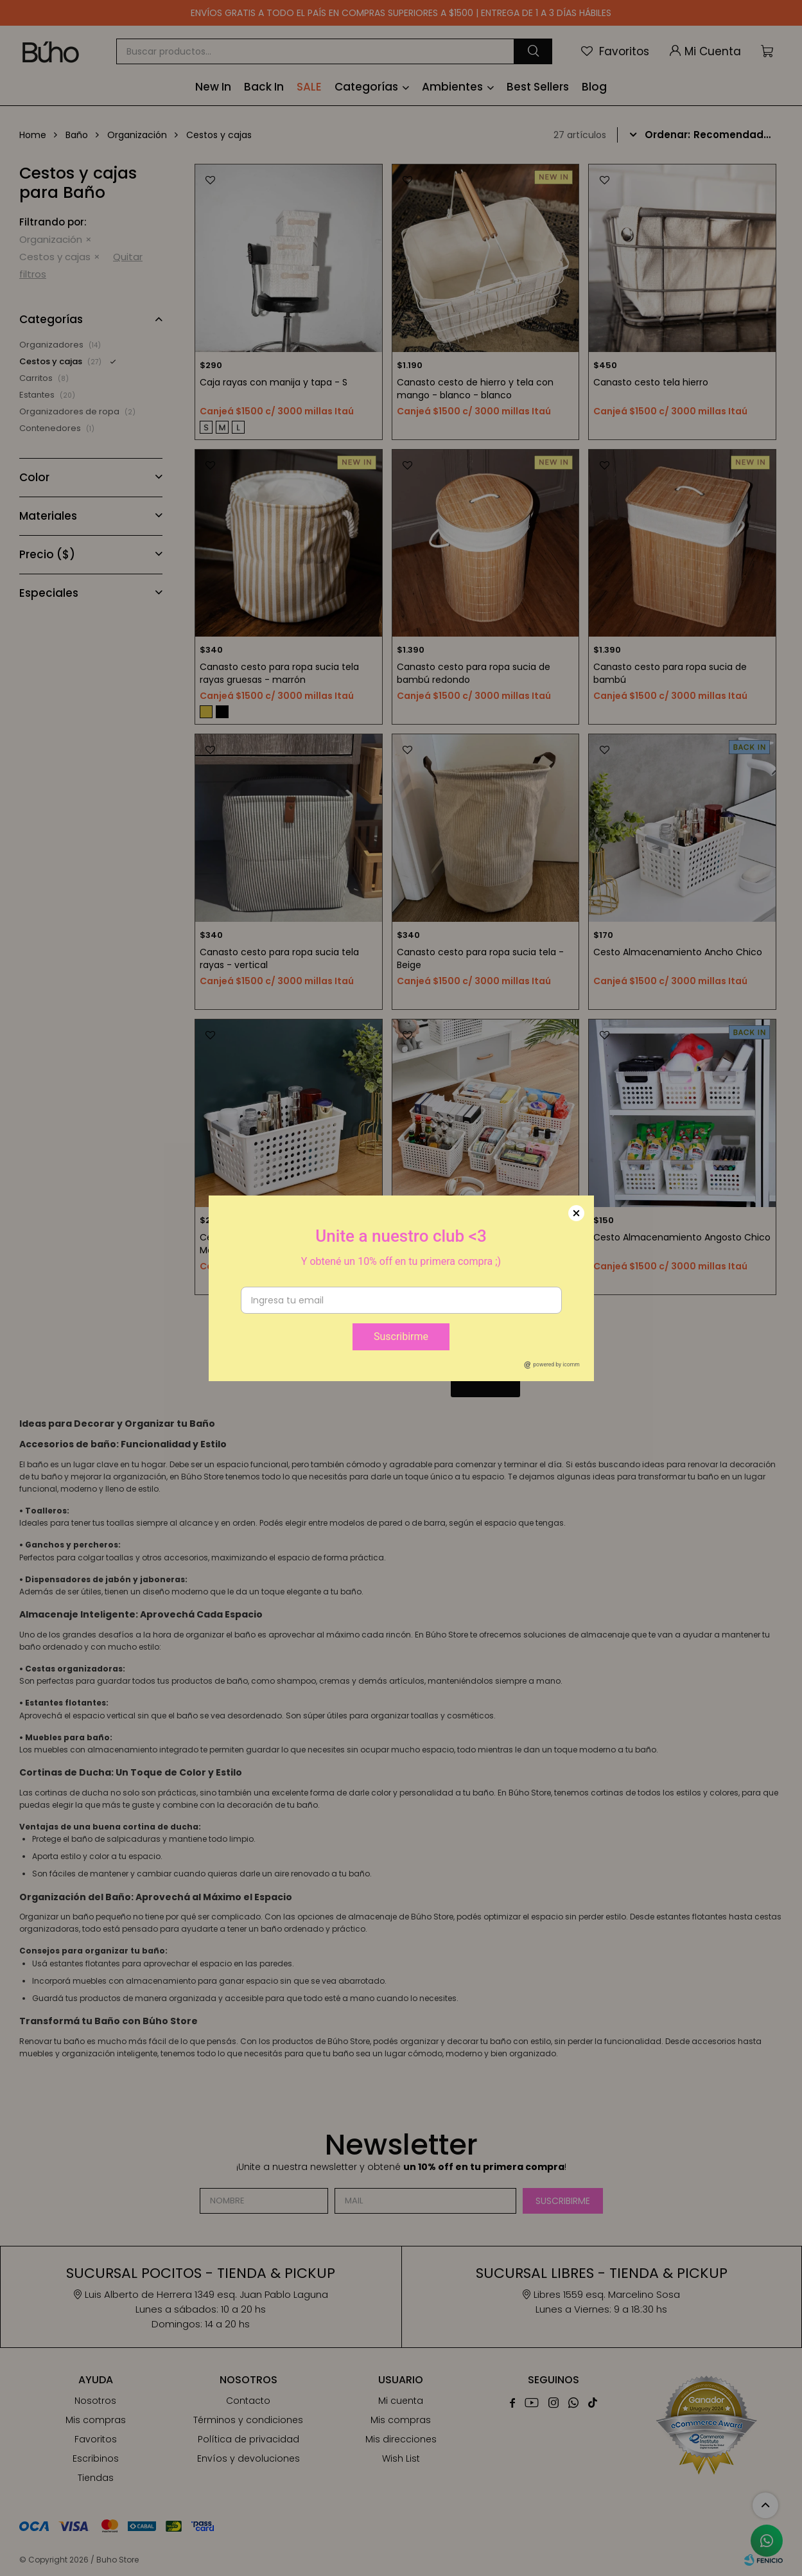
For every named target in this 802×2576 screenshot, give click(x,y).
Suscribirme (401, 1336)
